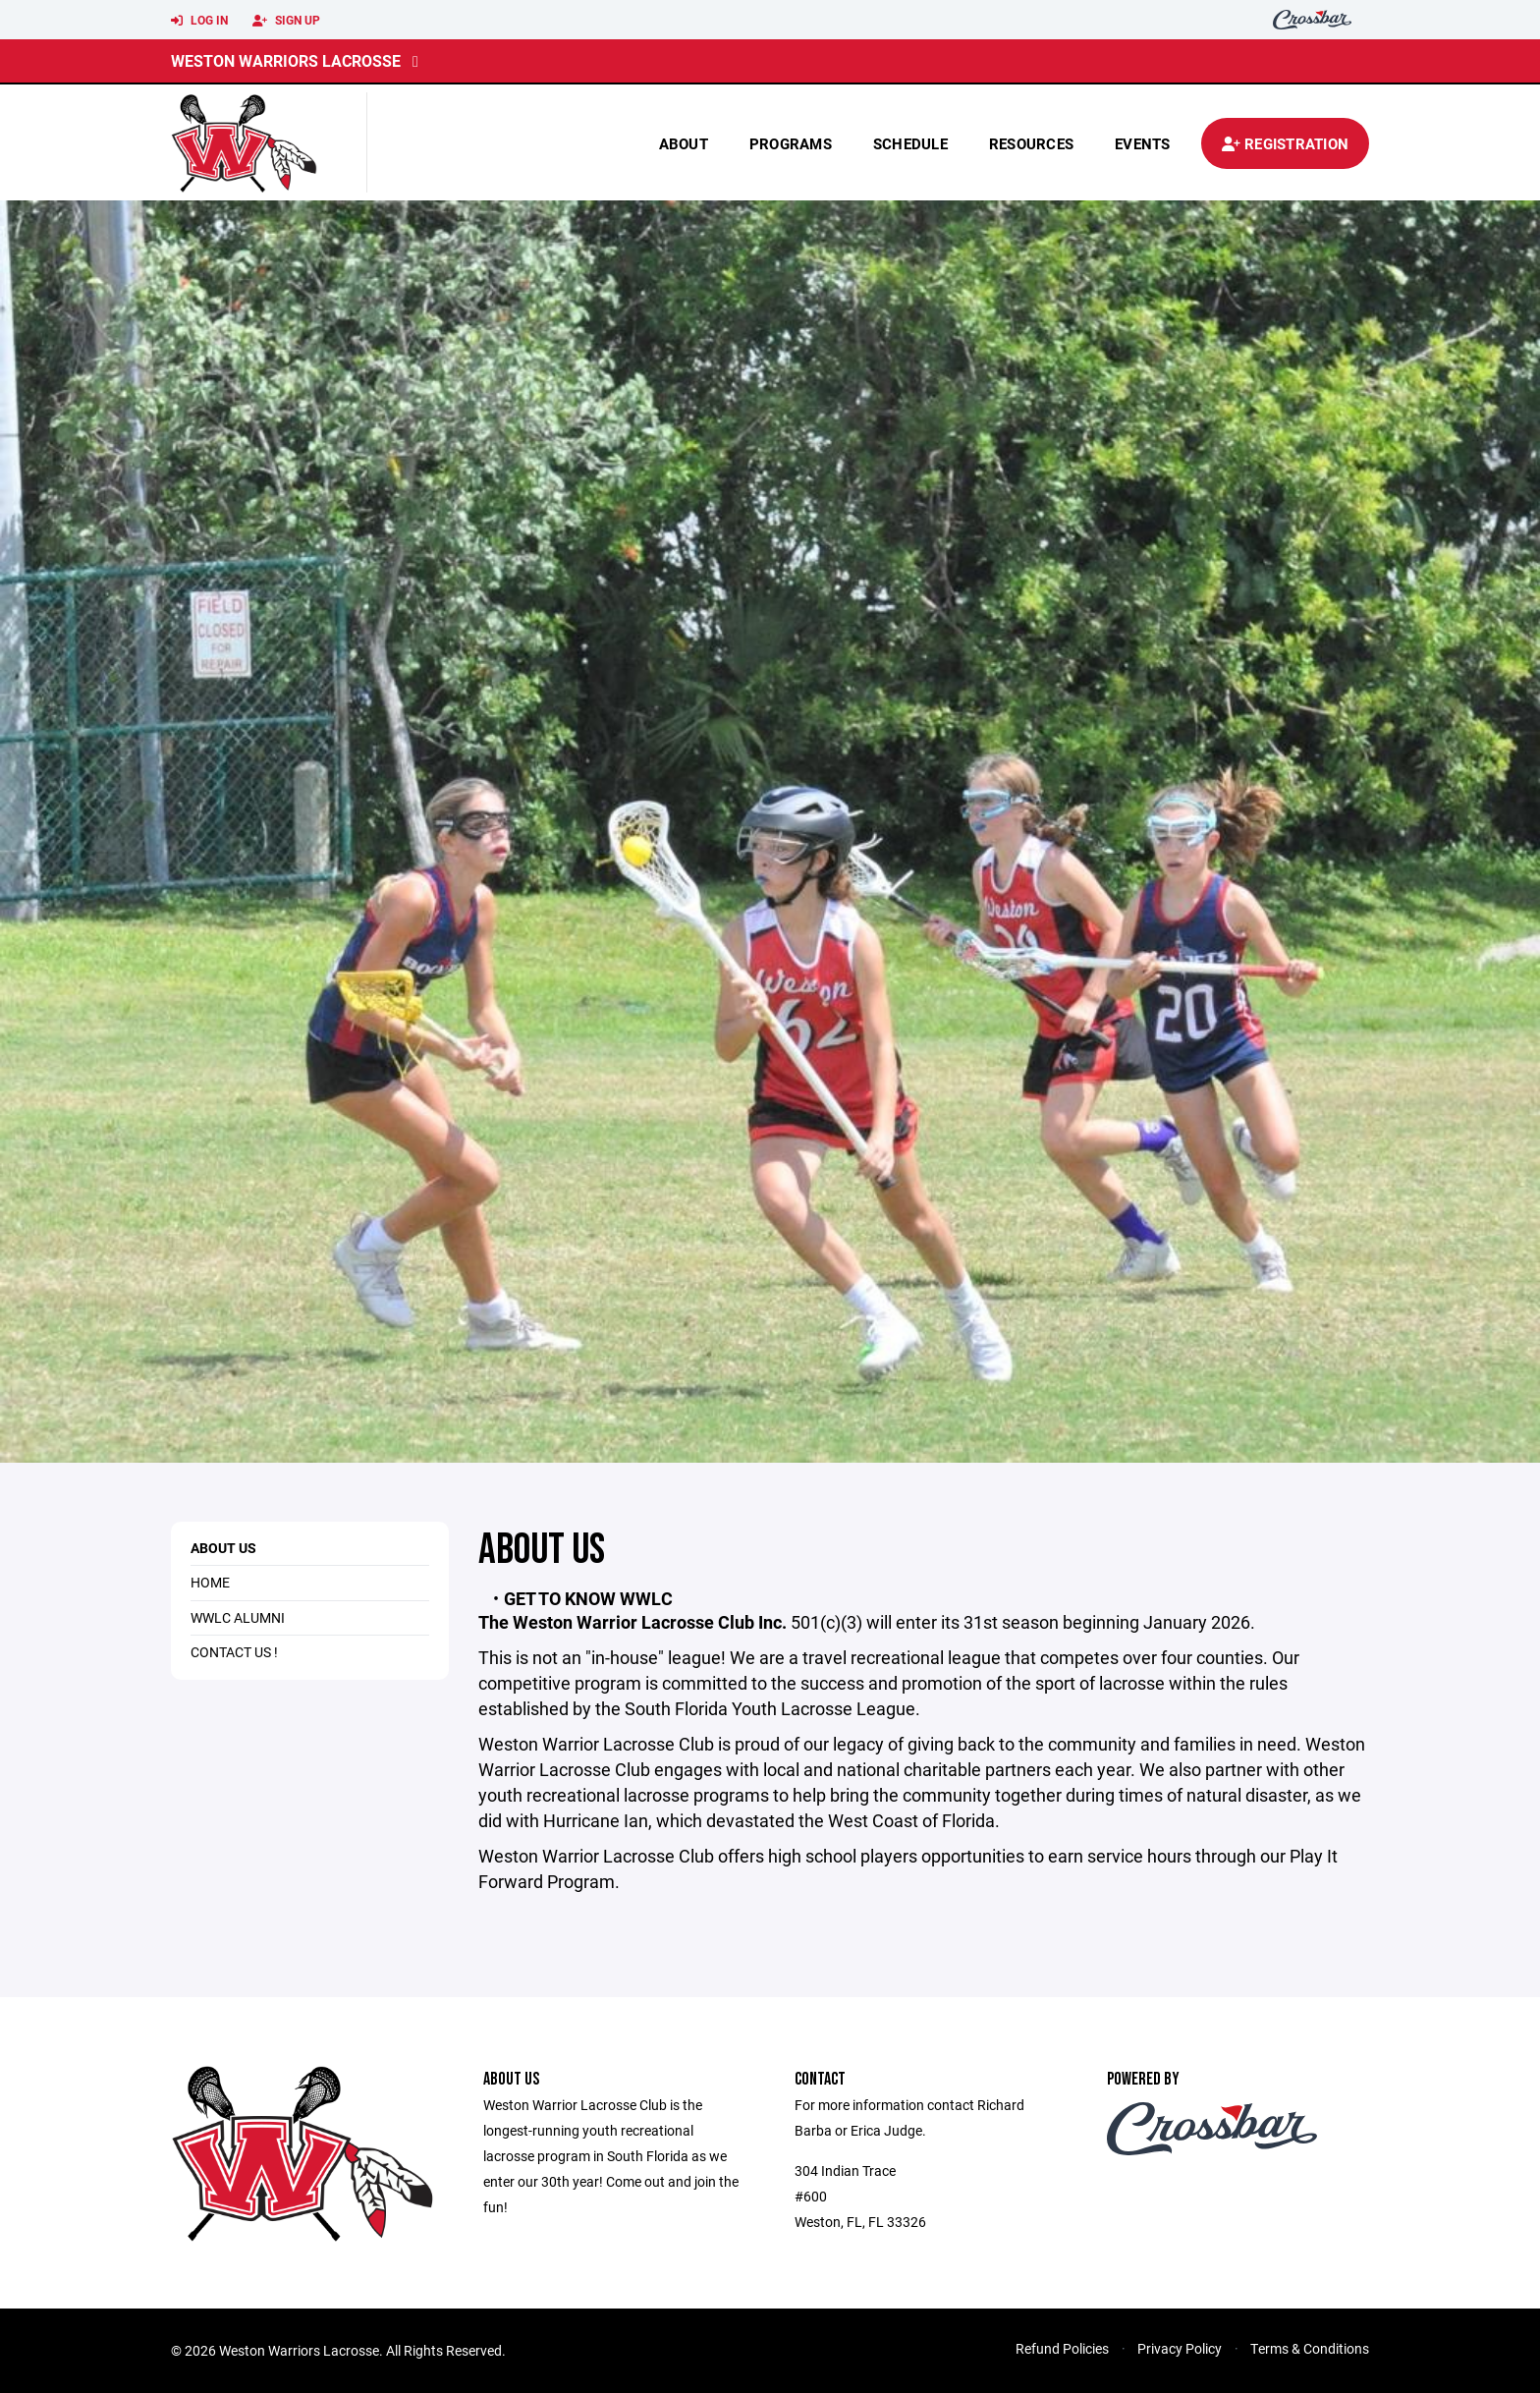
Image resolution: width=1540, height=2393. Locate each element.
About (683, 143)
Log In (199, 20)
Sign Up (286, 20)
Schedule (910, 143)
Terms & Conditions (1309, 2348)
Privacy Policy (1179, 2348)
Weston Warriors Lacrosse (286, 60)
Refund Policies (1062, 2348)
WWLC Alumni (238, 1617)
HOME (210, 1582)
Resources (1031, 143)
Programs (790, 143)
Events (1143, 143)
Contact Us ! (234, 1651)
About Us (223, 1547)
